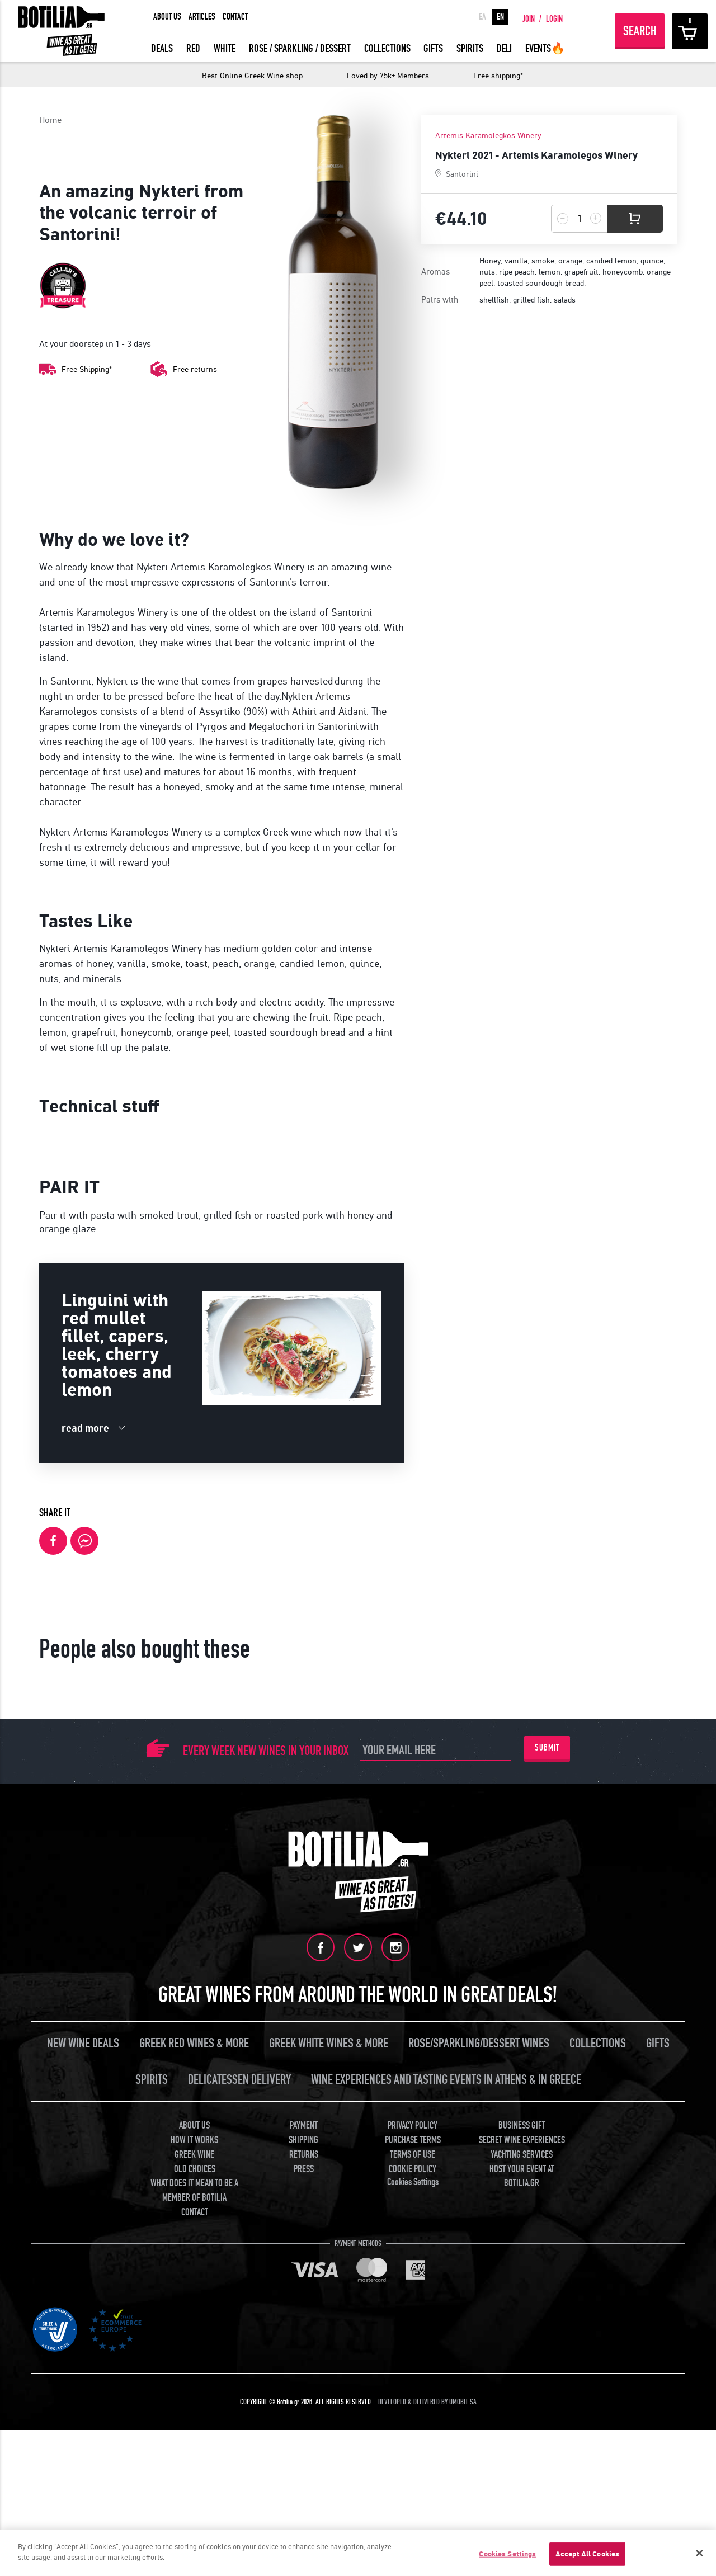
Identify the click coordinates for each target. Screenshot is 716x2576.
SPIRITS (469, 48)
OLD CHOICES (194, 2432)
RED (193, 48)
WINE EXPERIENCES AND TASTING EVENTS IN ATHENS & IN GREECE (446, 2342)
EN (500, 17)
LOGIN (554, 19)
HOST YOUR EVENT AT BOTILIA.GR (521, 2439)
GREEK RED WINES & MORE (194, 2306)
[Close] (699, 2553)
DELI (504, 48)
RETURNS (303, 2417)
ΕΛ (482, 17)
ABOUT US (167, 17)
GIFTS (433, 48)
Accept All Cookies (587, 2554)
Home (50, 120)
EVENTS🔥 (545, 48)
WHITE (224, 48)
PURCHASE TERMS (413, 2403)
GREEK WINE (194, 2417)
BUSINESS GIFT (521, 2388)
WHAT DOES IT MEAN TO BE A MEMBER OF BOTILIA (194, 2453)
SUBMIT (547, 2011)
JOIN (528, 19)
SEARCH (639, 31)
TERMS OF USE (412, 2417)
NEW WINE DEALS (83, 2306)
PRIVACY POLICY (412, 2388)
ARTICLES (202, 17)
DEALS (162, 48)
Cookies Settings (413, 2445)
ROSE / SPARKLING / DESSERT (300, 48)
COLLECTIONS (387, 48)
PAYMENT (304, 2388)
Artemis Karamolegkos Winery (488, 135)
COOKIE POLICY (412, 2432)
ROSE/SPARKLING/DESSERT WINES (478, 2306)
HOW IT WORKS (194, 2403)
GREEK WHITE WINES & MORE (328, 2306)
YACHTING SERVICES (522, 2417)
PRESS (304, 2432)
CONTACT (235, 17)
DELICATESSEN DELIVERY (239, 2342)
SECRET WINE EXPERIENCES (522, 2403)
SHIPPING (303, 2403)
